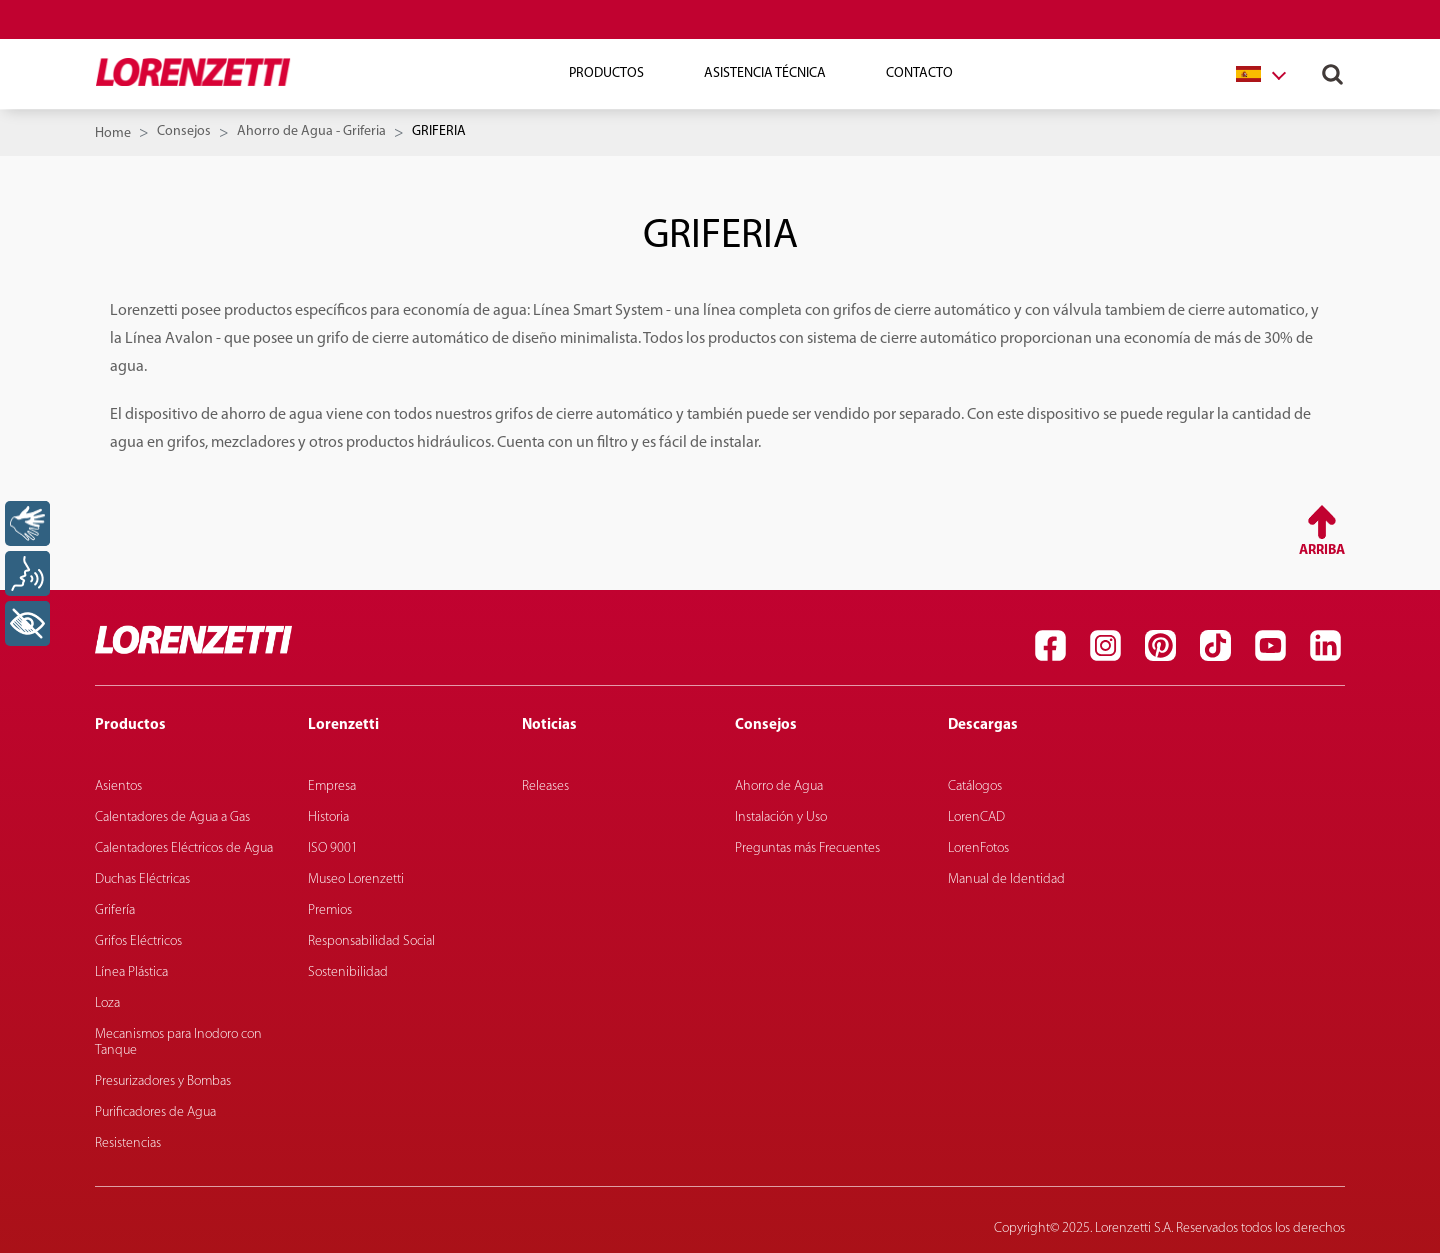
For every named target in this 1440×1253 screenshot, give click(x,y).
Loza (107, 1003)
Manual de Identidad (1006, 879)
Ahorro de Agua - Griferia (311, 131)
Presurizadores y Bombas (163, 1081)
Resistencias (128, 1143)
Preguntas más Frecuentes (807, 848)
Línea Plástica (131, 972)
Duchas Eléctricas (142, 879)
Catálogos (975, 786)
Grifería (115, 910)
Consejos (184, 131)
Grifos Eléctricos (138, 941)
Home (113, 133)
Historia (328, 817)
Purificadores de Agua (155, 1112)
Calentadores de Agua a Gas (172, 817)
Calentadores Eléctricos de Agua (184, 848)
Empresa (332, 786)
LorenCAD (976, 817)
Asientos (118, 786)
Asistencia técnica (765, 73)
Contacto (919, 73)
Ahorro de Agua (779, 786)
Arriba (1322, 550)
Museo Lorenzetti (356, 879)
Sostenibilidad (348, 972)
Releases (545, 786)
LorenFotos (978, 848)
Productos (606, 73)
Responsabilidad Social (371, 941)
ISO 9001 (333, 848)
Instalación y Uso (781, 817)
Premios (330, 910)
